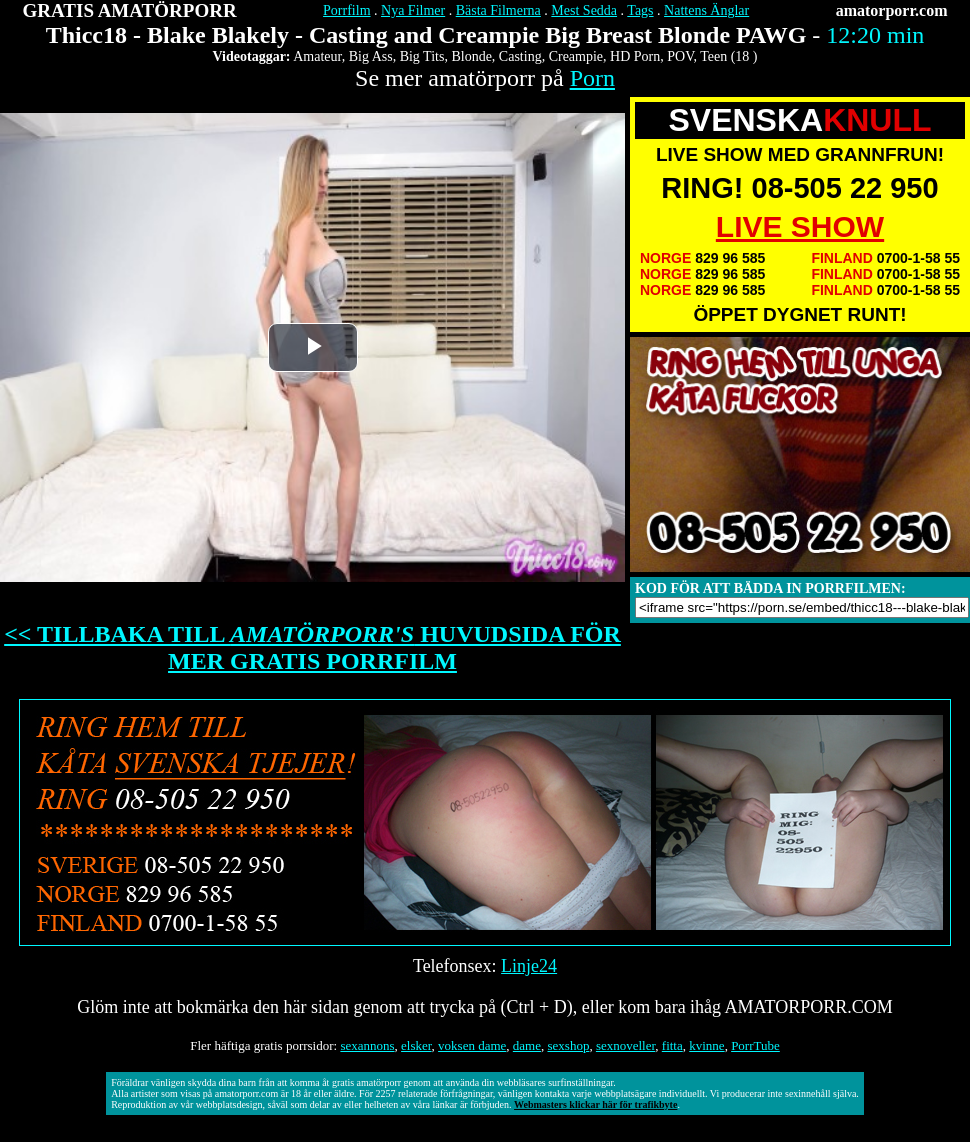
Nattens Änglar (706, 10)
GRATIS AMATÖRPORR (130, 10)
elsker (416, 1045)
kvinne (706, 1045)
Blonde (471, 56)
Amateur (317, 56)
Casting (520, 56)
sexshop (569, 1045)
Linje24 (529, 966)
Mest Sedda (584, 10)
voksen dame (472, 1045)
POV (680, 56)
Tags (640, 10)
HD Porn (635, 56)
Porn (592, 78)
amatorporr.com (892, 10)
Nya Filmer (413, 10)
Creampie (576, 56)
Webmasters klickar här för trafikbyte (595, 1104)
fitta (672, 1045)
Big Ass (371, 56)
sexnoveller (625, 1045)
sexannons (367, 1045)
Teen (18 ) (728, 56)
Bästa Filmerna (498, 10)
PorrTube (755, 1045)
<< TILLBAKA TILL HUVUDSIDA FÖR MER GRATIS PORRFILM (312, 647)
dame (527, 1045)
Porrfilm (346, 10)
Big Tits (422, 56)
